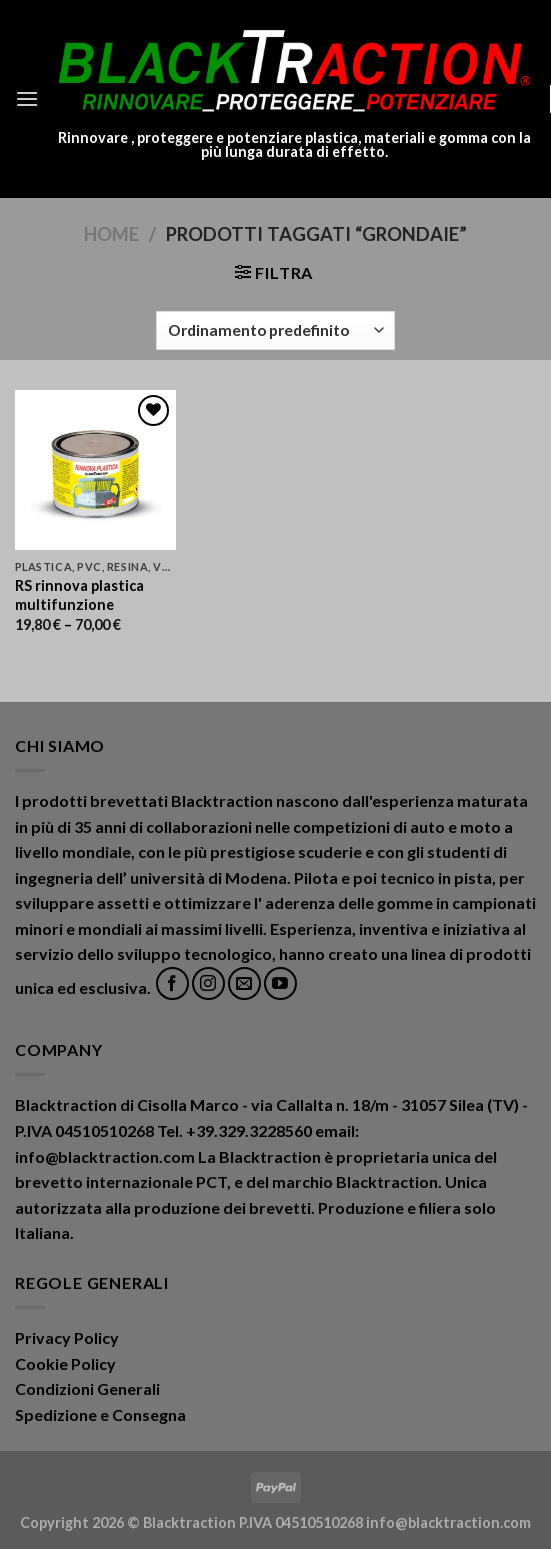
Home (111, 234)
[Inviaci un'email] (244, 983)
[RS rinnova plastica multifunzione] (95, 470)
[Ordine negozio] (275, 330)
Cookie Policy (65, 1363)
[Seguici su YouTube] (280, 983)
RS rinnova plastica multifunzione (79, 595)
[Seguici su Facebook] (172, 983)
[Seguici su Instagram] (208, 983)
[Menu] (27, 98)
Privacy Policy (67, 1337)
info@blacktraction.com (448, 1522)
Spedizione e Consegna (100, 1414)
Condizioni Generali (87, 1388)
